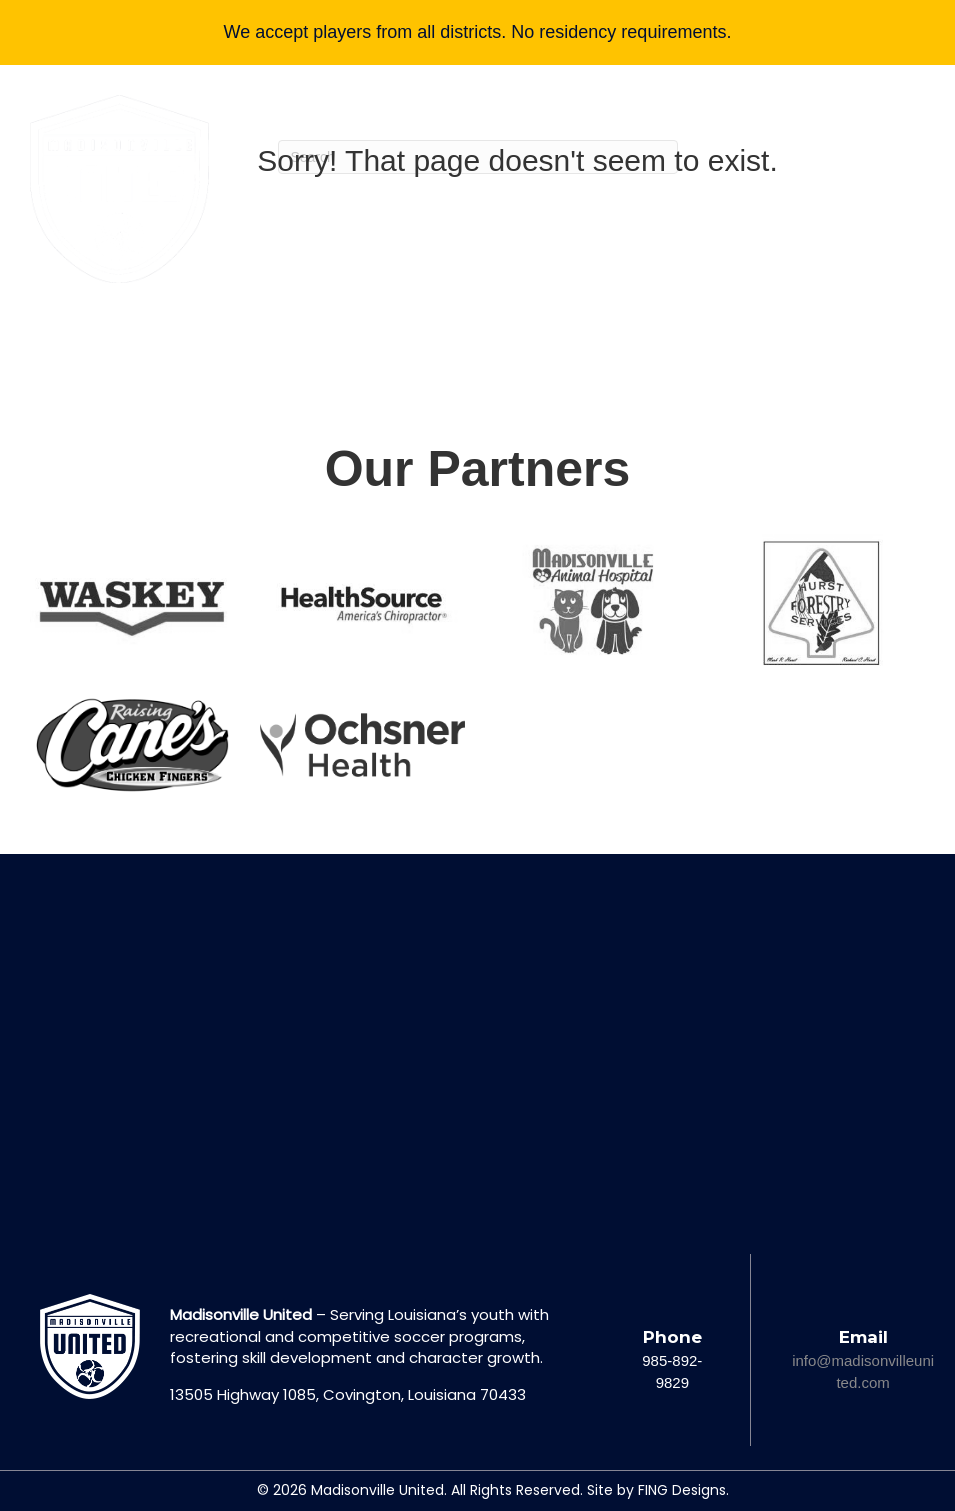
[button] (835, 303)
